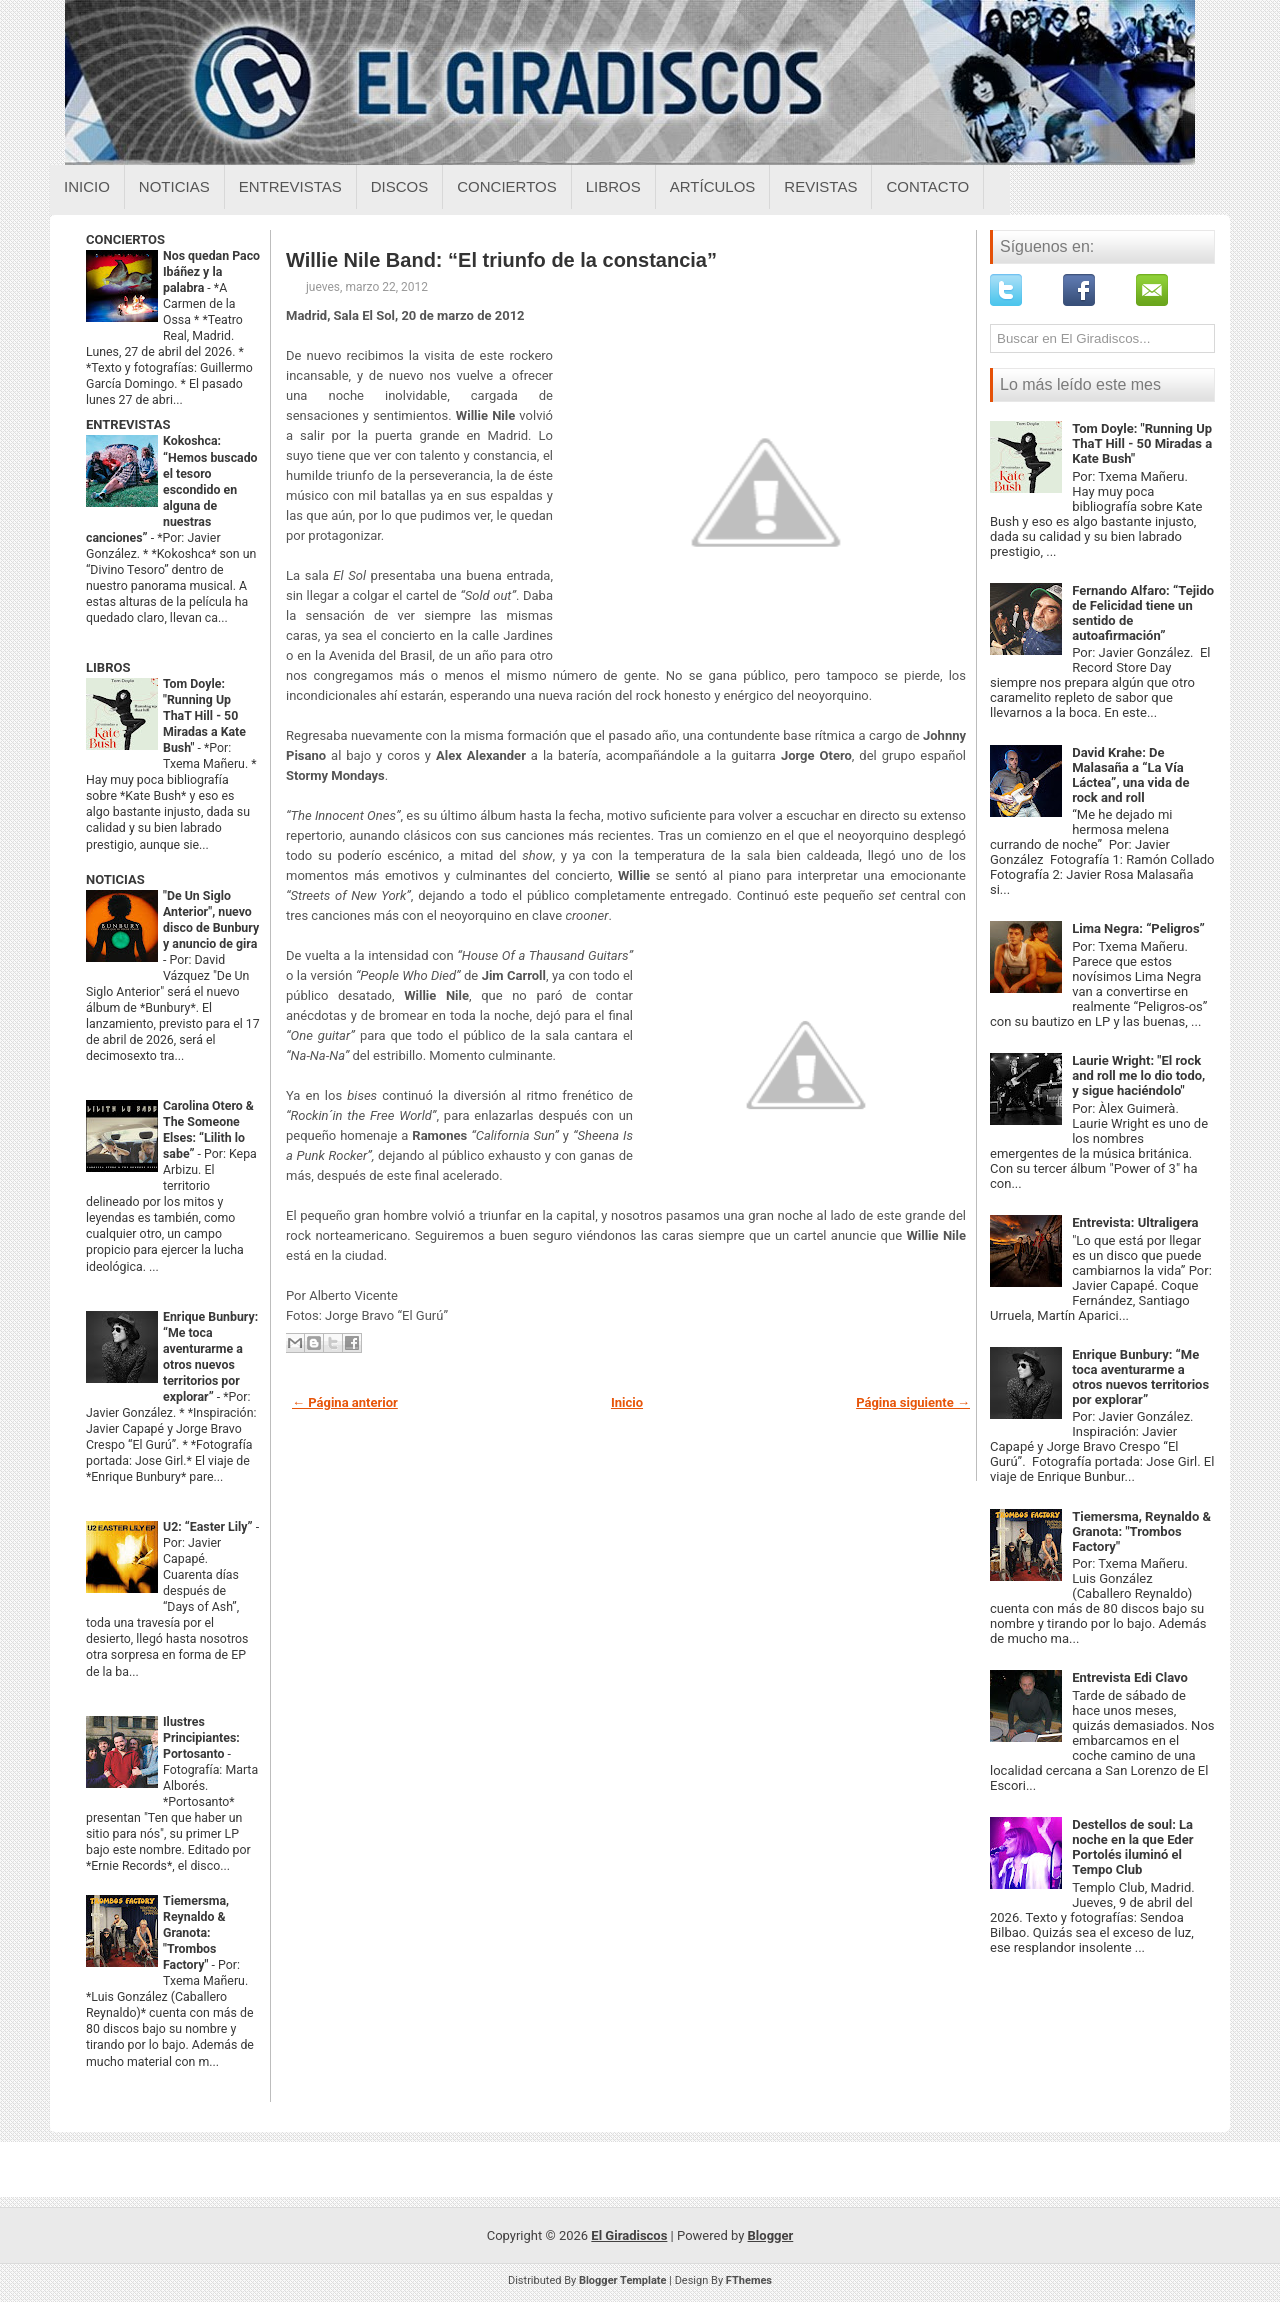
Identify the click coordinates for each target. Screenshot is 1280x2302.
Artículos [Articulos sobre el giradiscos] (713, 186)
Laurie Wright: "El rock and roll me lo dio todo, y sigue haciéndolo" (1138, 1075)
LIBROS (108, 667)
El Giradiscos (629, 2235)
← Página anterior (345, 1402)
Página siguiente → (913, 1402)
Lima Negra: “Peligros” (1138, 928)
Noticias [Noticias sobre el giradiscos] (174, 186)
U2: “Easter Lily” (209, 1527)
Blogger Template (623, 2280)
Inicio (87, 186)
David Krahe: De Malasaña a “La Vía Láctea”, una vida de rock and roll (1130, 775)
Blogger (771, 2235)
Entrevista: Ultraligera (1135, 1222)
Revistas (820, 186)
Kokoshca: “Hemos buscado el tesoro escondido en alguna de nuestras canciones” (172, 489)
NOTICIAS (115, 879)
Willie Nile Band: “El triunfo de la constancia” (501, 260)
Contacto (927, 186)
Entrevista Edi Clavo (1130, 1677)
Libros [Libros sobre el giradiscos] (613, 186)
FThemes (749, 2280)
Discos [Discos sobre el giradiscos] (400, 186)
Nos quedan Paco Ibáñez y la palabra (211, 272)
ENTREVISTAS (128, 424)
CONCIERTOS (125, 239)
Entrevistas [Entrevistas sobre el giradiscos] (290, 186)
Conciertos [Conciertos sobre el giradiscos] (506, 186)
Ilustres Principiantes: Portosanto (201, 1738)
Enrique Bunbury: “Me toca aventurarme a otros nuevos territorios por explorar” (1140, 1377)
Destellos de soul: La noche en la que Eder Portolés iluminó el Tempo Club (1132, 1847)
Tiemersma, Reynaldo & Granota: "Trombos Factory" (196, 1933)
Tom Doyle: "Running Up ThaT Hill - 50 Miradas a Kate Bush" (204, 716)
